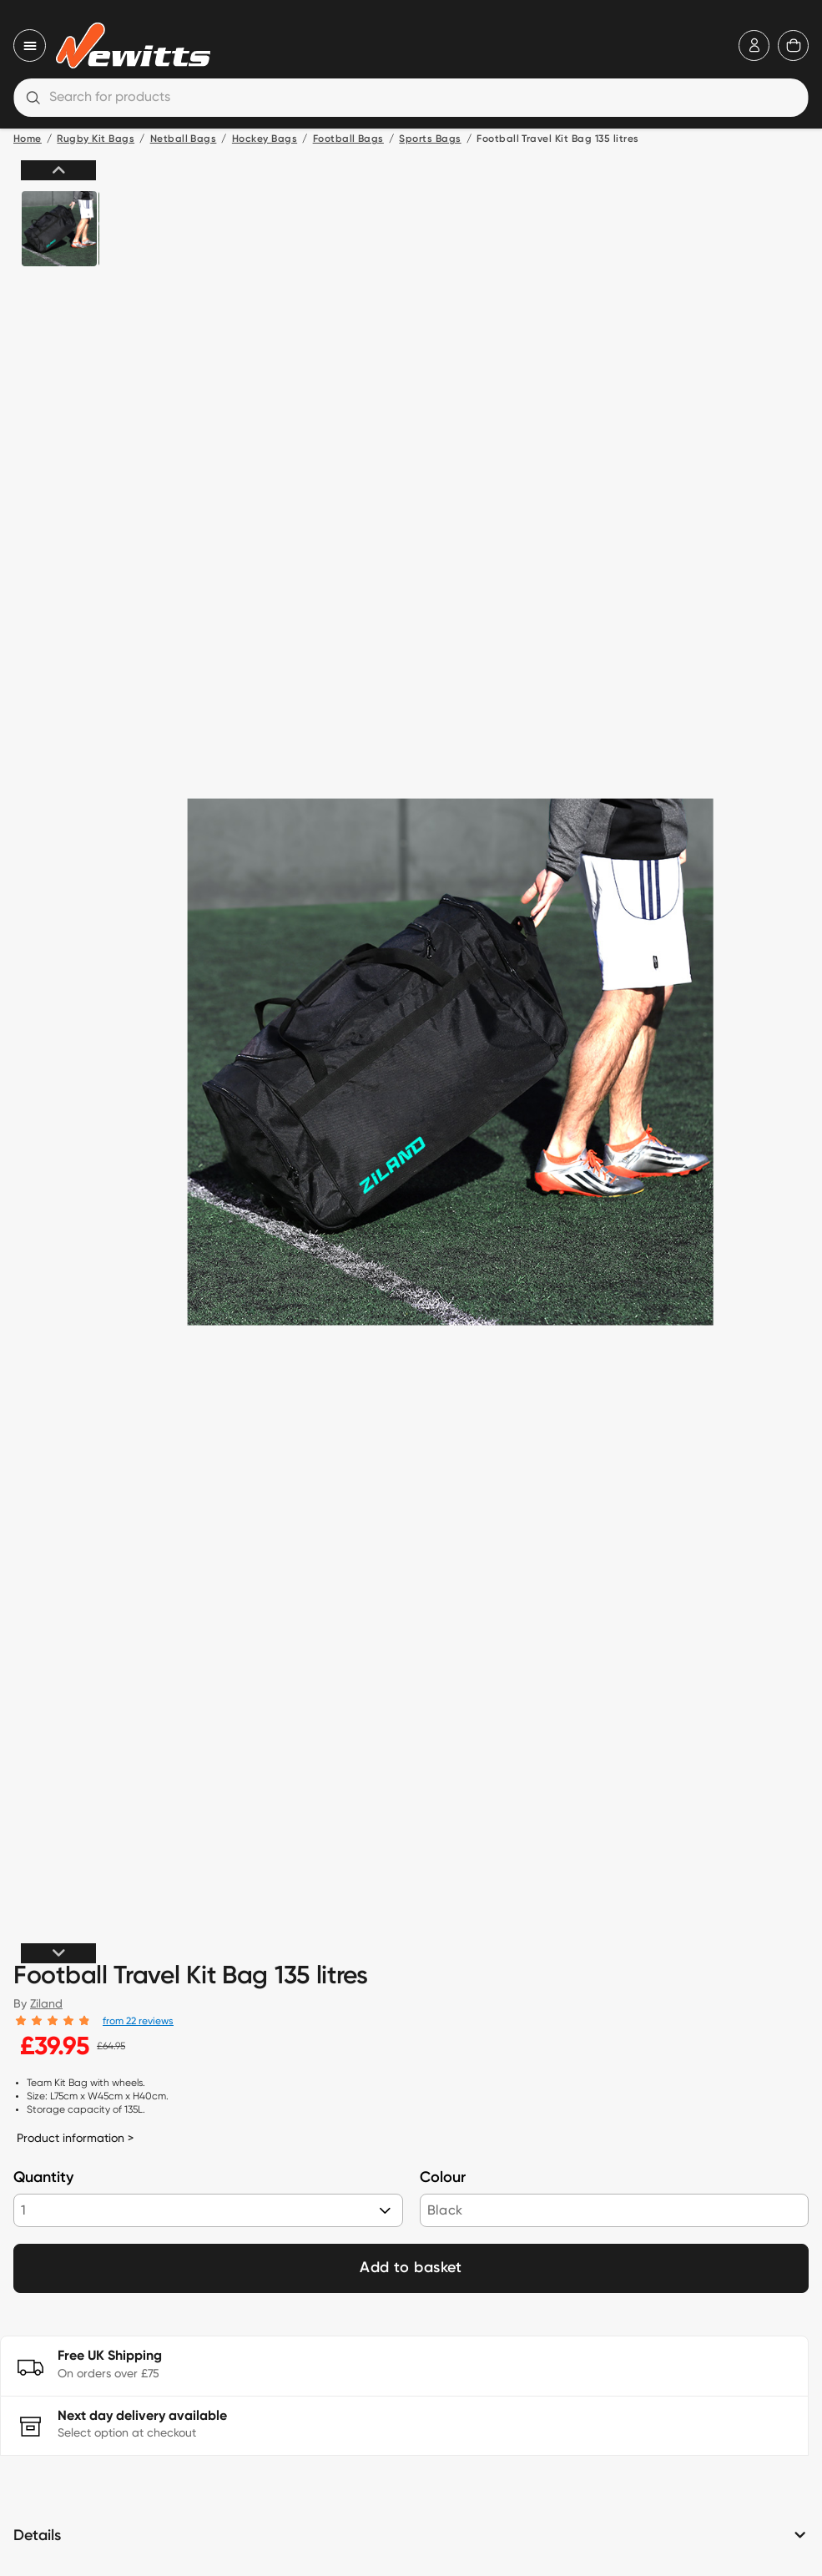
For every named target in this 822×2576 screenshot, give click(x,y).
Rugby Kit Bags (95, 139)
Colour (443, 2177)
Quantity (43, 2177)
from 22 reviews (138, 2020)
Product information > (75, 2137)
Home (27, 139)
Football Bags (348, 139)
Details (37, 2535)
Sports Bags (430, 139)
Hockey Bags (264, 139)
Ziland (46, 2003)
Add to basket (411, 2267)
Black (445, 2210)
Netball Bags (183, 139)
